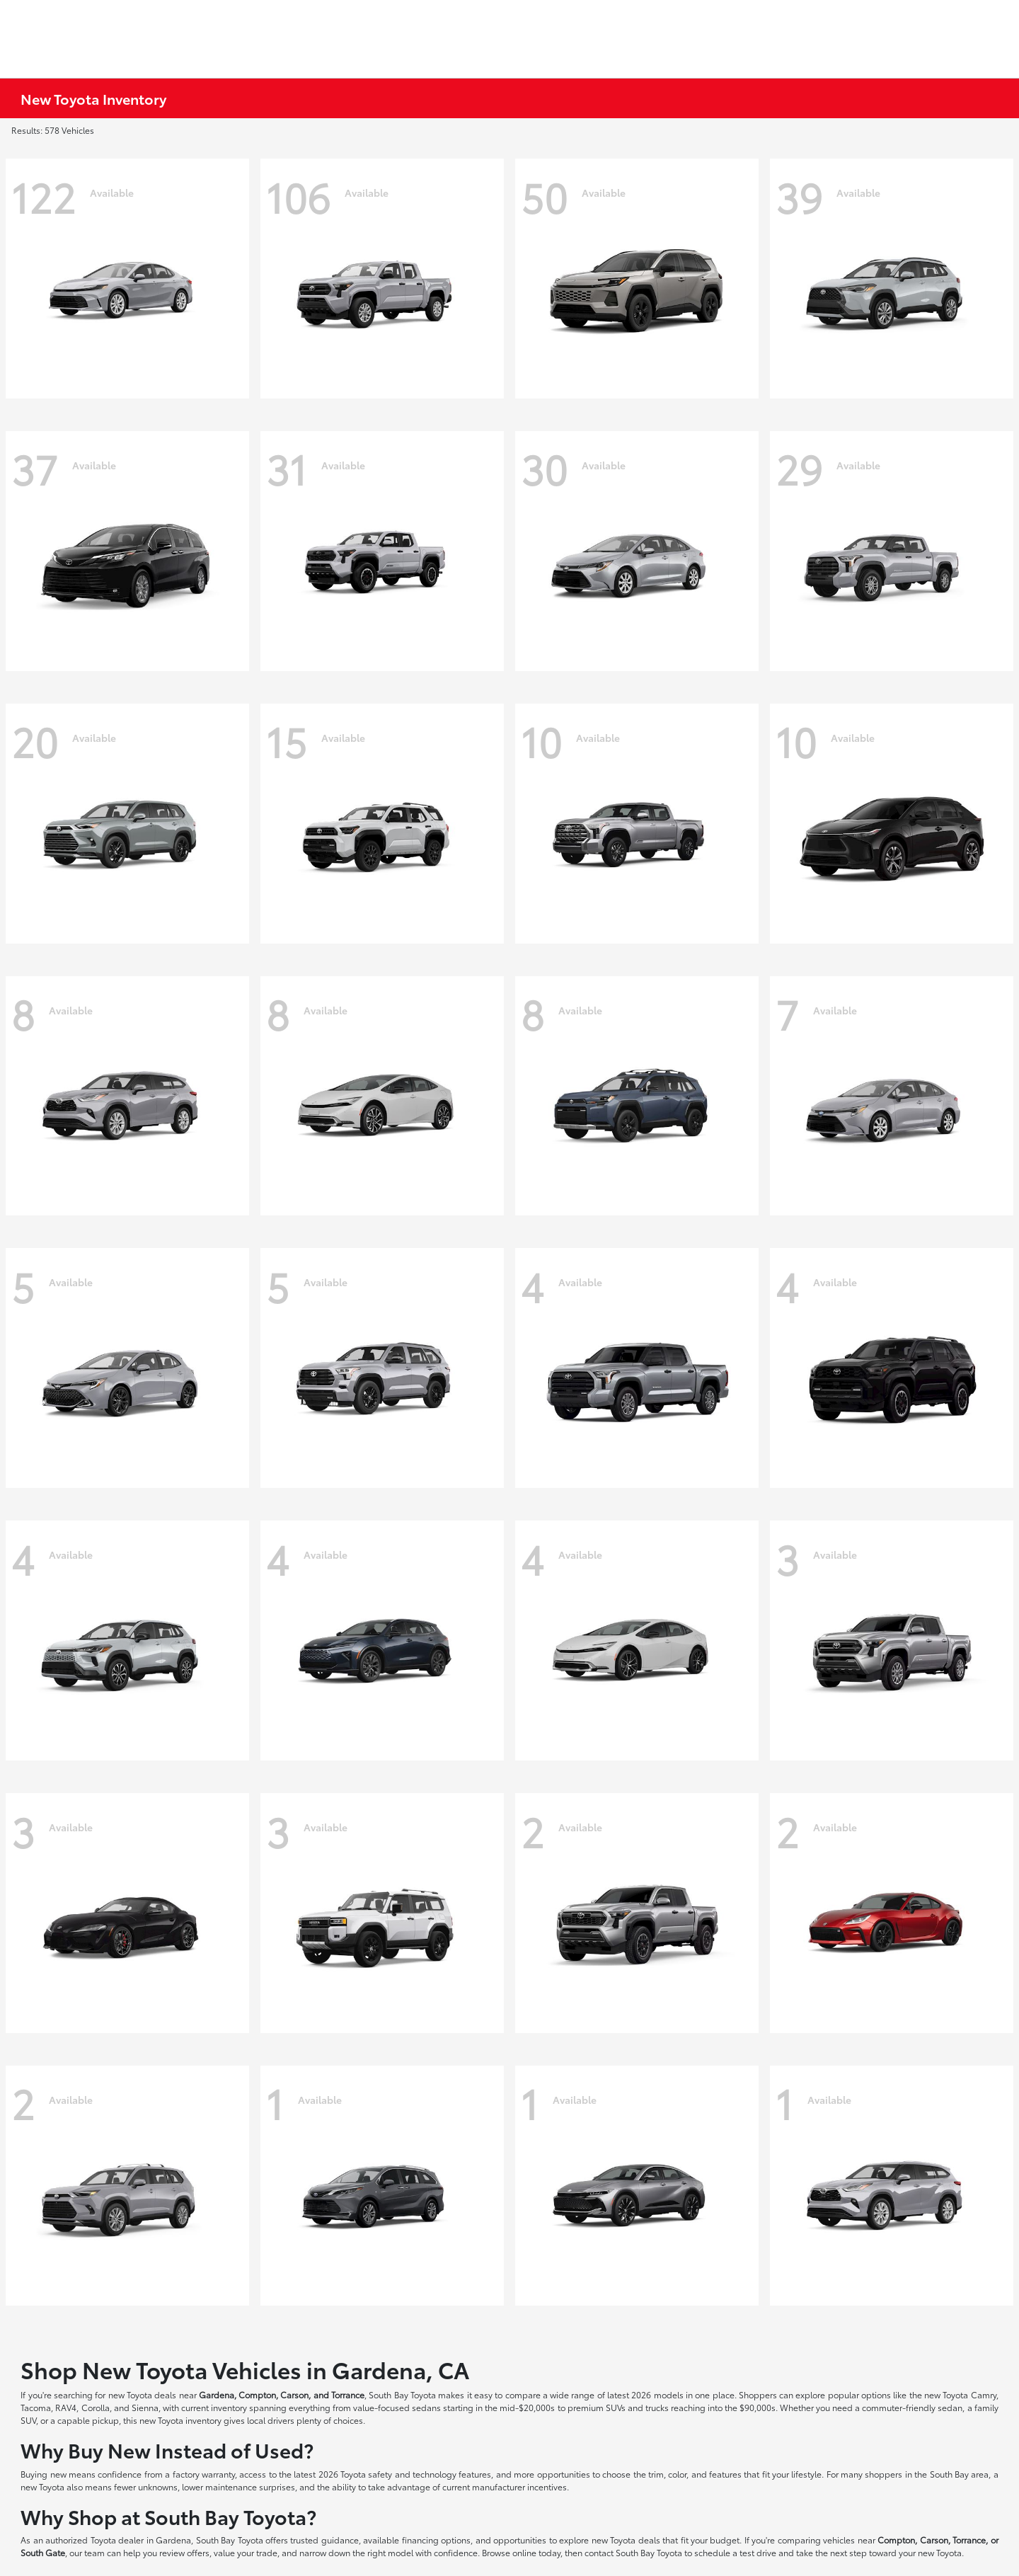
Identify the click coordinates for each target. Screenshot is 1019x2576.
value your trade (245, 2552)
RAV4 (65, 2407)
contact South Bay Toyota (633, 2552)
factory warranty (204, 2474)
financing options (436, 2540)
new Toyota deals (142, 2394)
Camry (983, 2394)
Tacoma (36, 2407)
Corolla (95, 2407)
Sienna (145, 2407)
